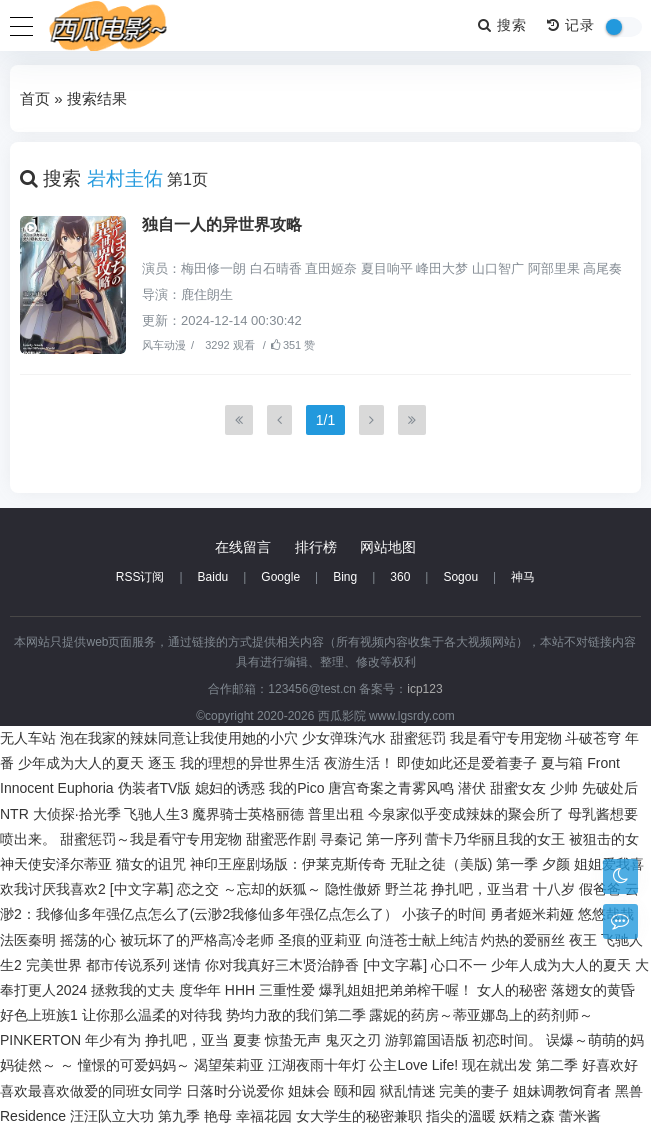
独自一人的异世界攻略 (222, 224)
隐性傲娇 (353, 889)
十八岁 (554, 889)
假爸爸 (600, 889)
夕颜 (556, 864)
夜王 (583, 940)
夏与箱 (562, 763)
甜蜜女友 (518, 788)
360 (400, 577)
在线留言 (243, 547)
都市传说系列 (128, 965)
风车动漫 (164, 345)
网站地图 (388, 547)
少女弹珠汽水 (344, 738)
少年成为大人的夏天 (81, 763)
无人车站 (28, 738)
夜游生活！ (359, 763)
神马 (523, 577)
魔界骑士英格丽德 (248, 814)
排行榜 (316, 547)
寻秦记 (341, 839)
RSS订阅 (140, 577)
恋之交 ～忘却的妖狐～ (249, 889)
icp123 (424, 689)
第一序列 (394, 839)
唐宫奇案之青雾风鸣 (391, 788)
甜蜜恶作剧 (281, 839)
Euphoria (86, 788)
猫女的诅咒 (151, 864)
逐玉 (162, 763)
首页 (35, 98)
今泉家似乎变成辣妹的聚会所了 (466, 814)
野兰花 (406, 889)
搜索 (502, 25)
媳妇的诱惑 (230, 788)
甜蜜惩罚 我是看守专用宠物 (476, 738)
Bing (345, 577)
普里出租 (336, 814)
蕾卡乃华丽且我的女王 (495, 839)
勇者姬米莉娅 (532, 914)
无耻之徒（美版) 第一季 (464, 864)
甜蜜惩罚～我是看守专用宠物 (151, 839)
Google (280, 577)
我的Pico (296, 788)
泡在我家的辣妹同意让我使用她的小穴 (179, 738)
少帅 (564, 788)
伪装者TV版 (155, 788)
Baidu (213, 577)
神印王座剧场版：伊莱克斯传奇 (288, 864)
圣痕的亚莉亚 (320, 940)
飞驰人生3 (156, 814)
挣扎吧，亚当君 (480, 889)
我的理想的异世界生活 (250, 763)
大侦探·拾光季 (77, 814)
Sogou (460, 577)
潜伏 (472, 788)
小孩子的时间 (444, 914)
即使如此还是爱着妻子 (467, 763)
